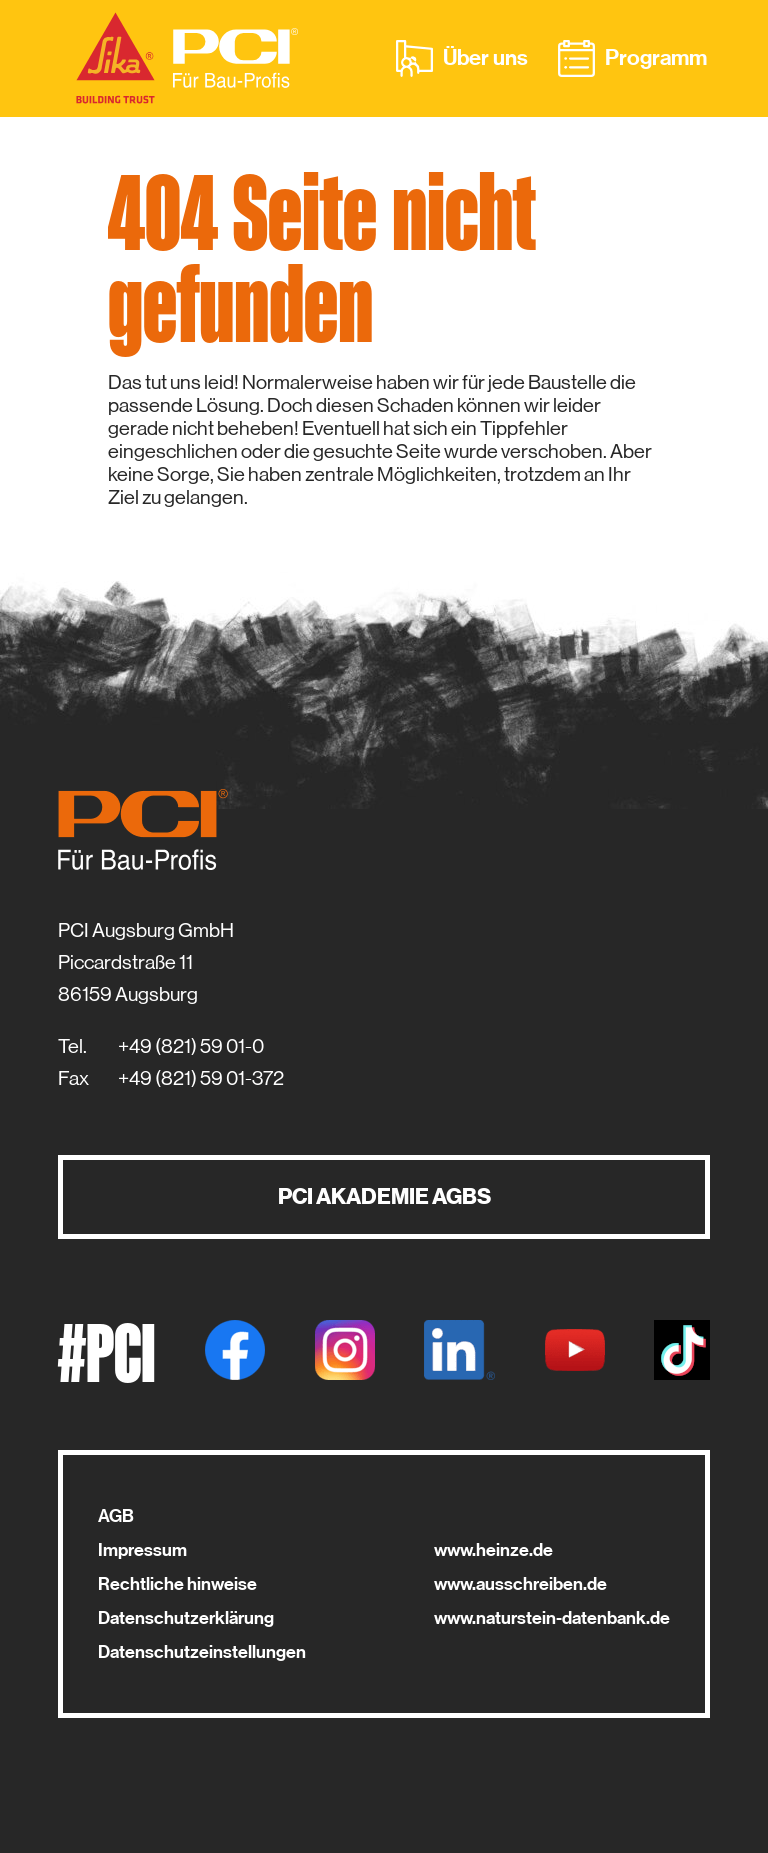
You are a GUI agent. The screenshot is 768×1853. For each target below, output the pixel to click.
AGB (116, 1516)
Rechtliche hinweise (177, 1584)
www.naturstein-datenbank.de (552, 1618)
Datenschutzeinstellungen (202, 1652)
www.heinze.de (493, 1550)
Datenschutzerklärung (186, 1618)
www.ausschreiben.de (520, 1584)
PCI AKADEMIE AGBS (384, 1196)
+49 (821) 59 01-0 (191, 1046)
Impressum (142, 1550)
